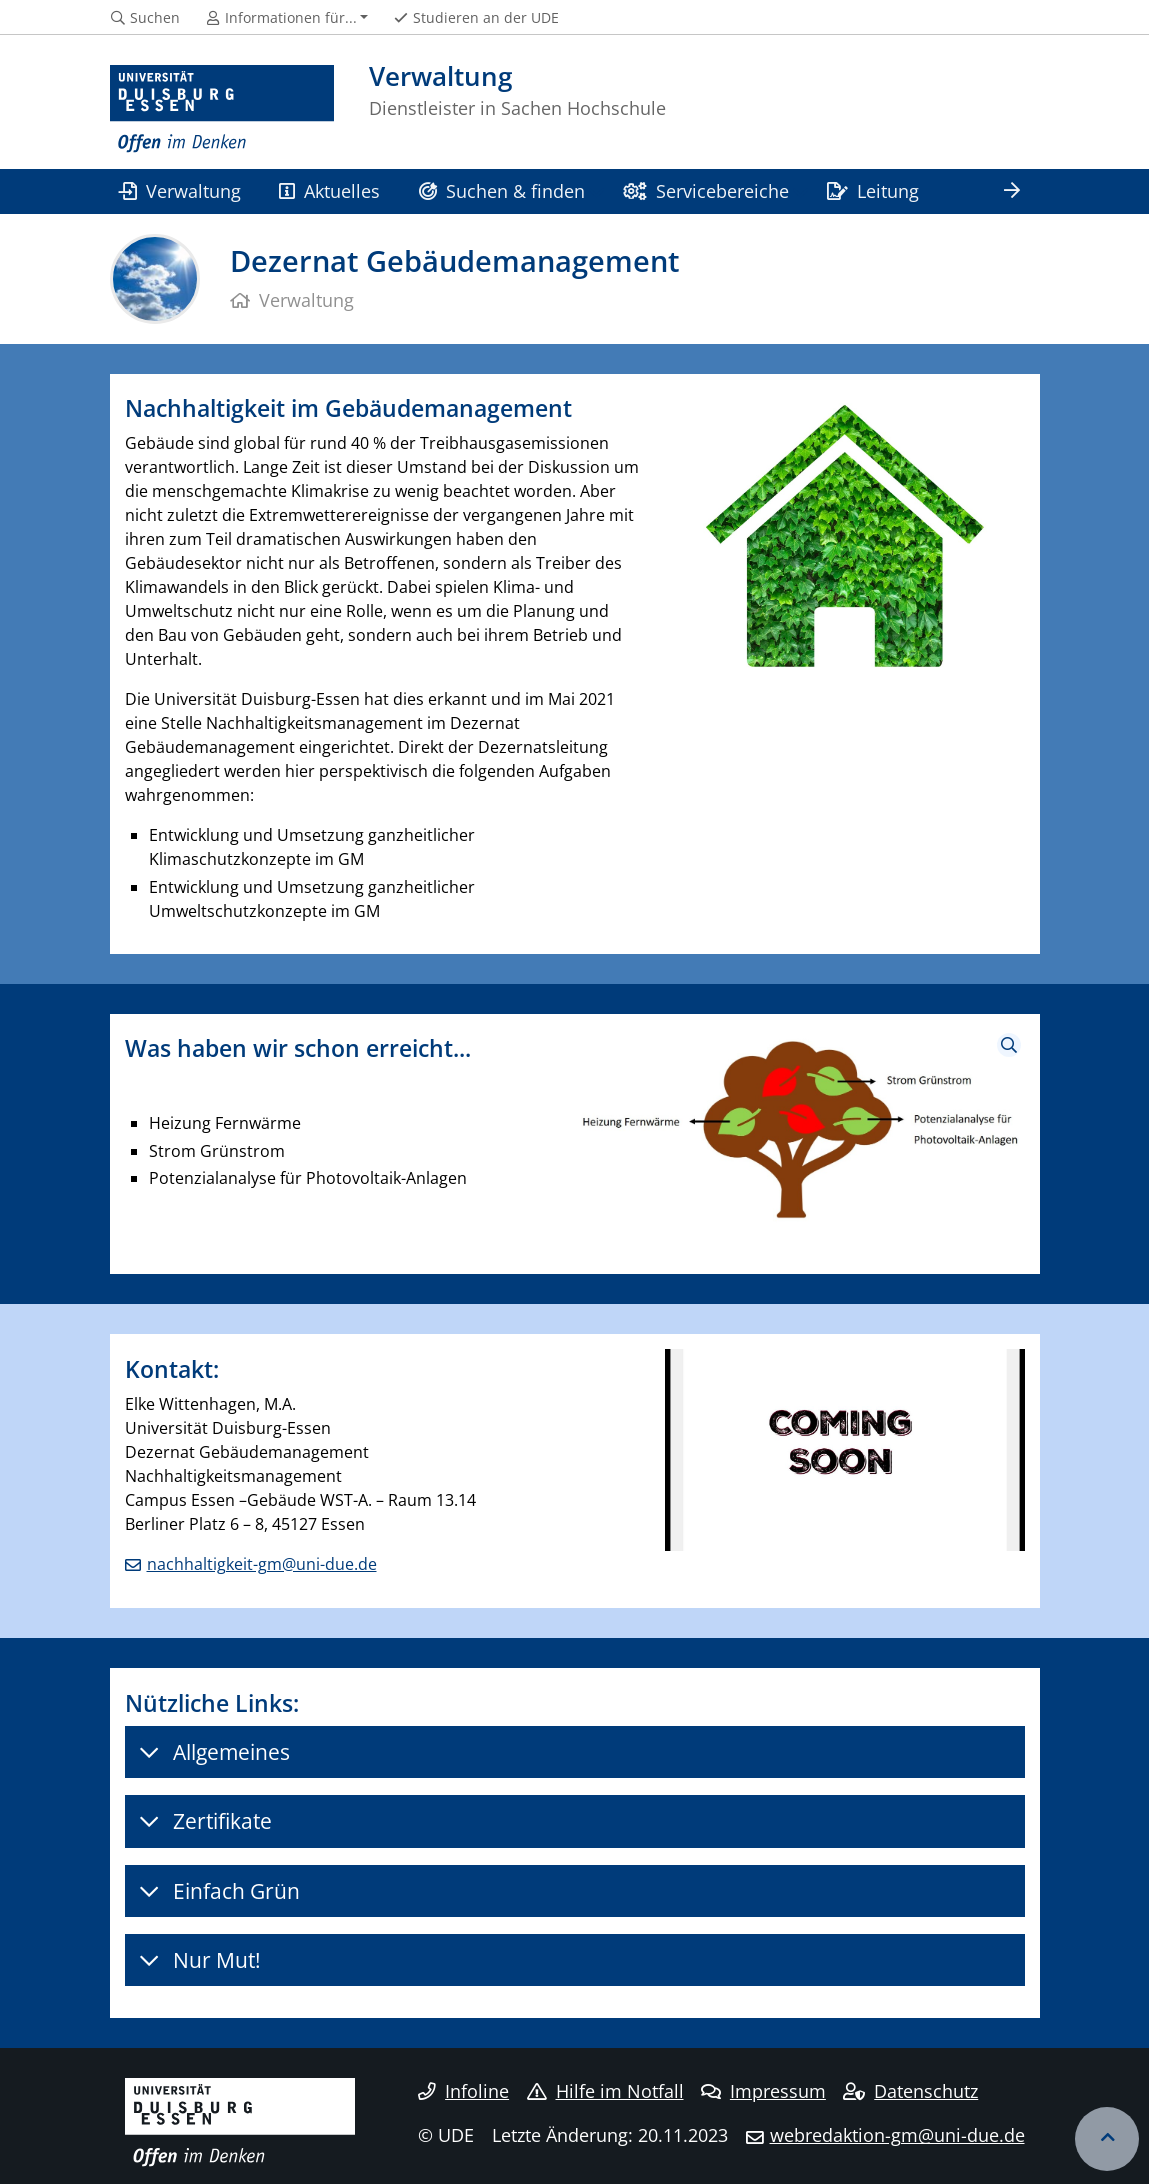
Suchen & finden (502, 190)
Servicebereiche (705, 190)
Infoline (463, 2091)
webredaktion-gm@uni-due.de (897, 2135)
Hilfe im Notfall (605, 2091)
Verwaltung (180, 190)
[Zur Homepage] (222, 109)
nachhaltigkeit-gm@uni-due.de (262, 1564)
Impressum (763, 2091)
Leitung (873, 190)
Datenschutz (910, 2091)
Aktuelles (329, 190)
